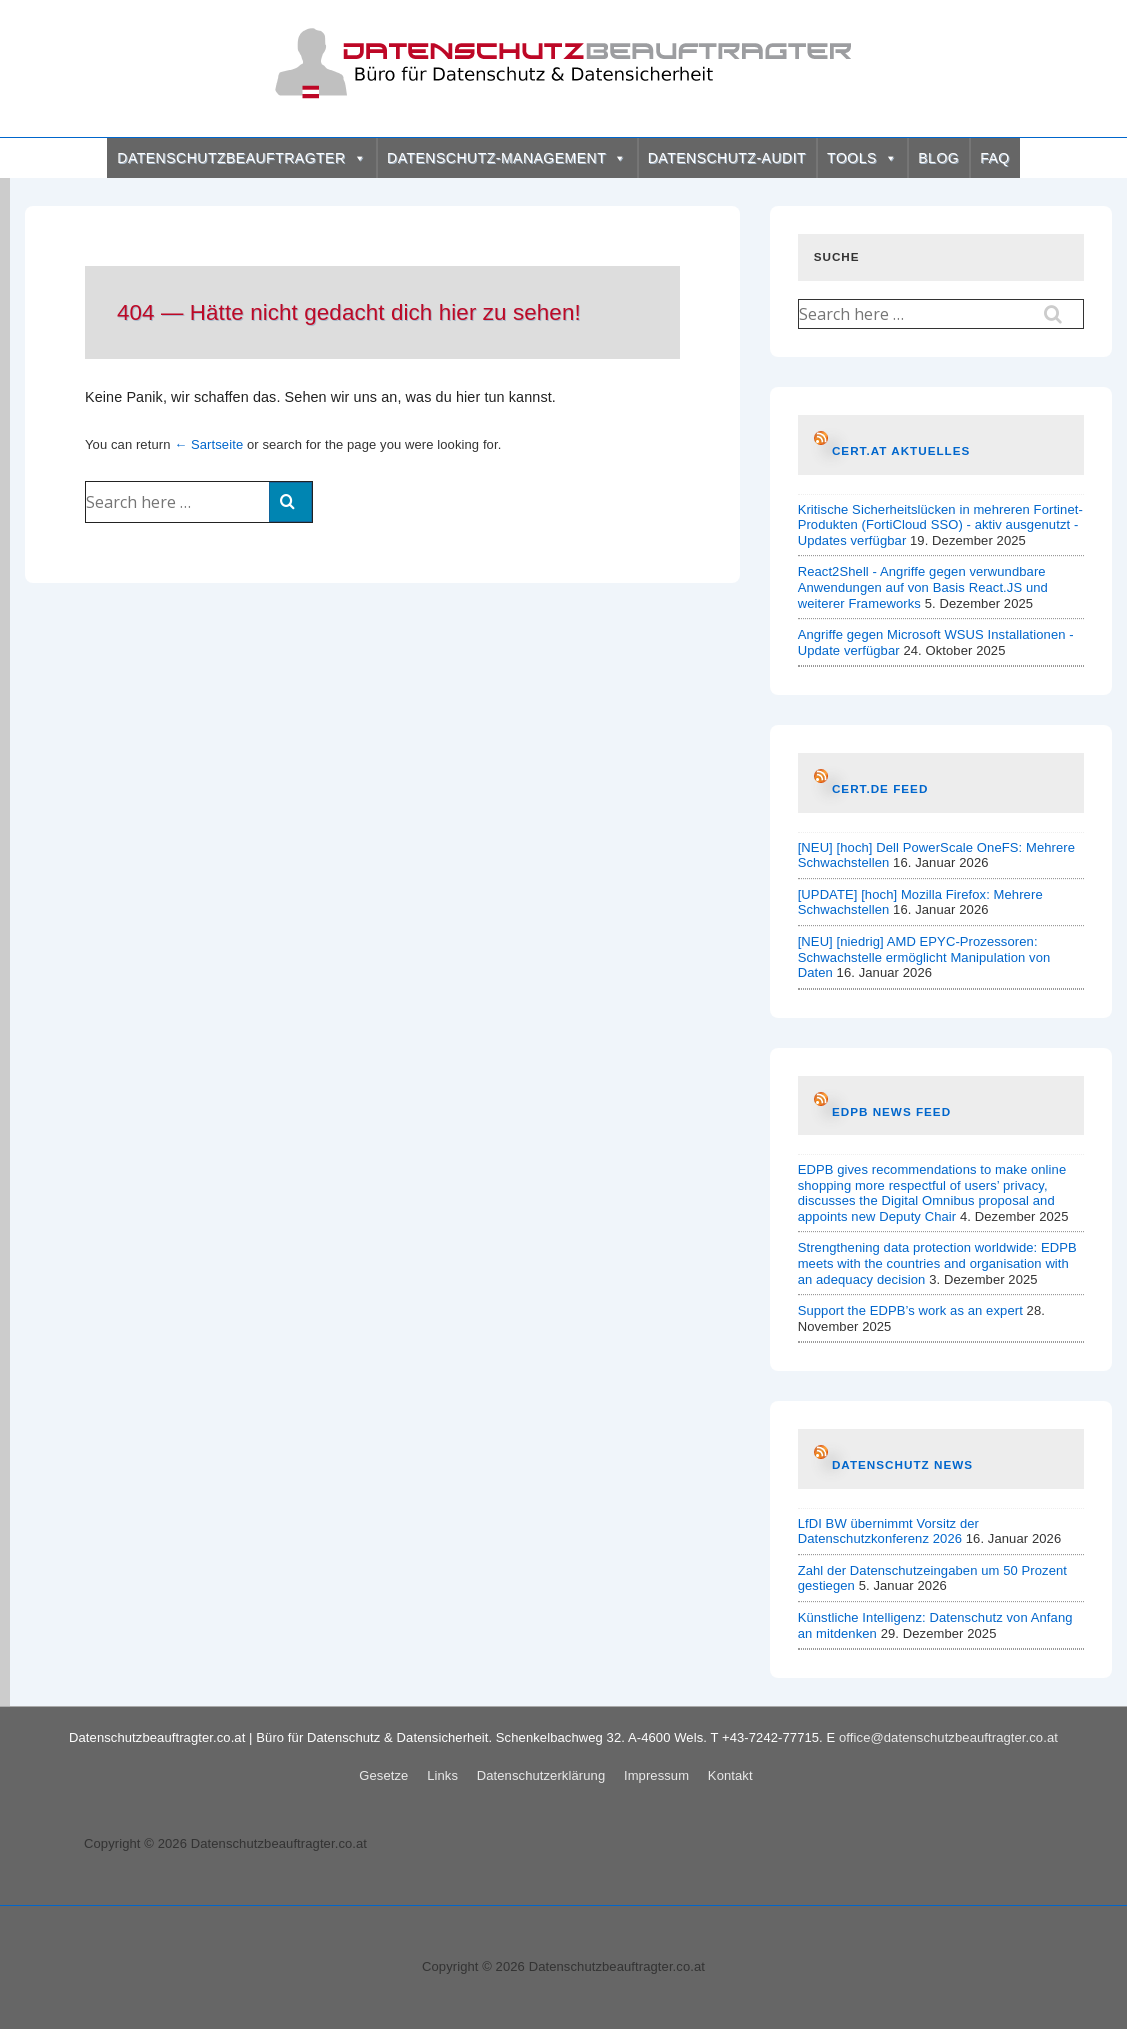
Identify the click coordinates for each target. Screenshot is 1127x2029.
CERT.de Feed (880, 788)
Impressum (656, 1775)
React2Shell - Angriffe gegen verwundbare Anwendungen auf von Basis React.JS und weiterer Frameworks (923, 587)
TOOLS (862, 158)
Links (442, 1775)
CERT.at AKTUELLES (901, 450)
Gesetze (383, 1775)
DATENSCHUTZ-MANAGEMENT (507, 158)
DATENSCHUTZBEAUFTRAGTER (241, 158)
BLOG (938, 158)
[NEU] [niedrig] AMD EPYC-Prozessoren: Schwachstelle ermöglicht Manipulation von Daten (924, 957)
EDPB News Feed (891, 1111)
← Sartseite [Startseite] (208, 444)
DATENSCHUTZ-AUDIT (727, 158)
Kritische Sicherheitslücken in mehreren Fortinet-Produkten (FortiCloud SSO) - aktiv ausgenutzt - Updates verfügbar (940, 525)
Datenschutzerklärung (541, 1775)
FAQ (995, 158)
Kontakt (730, 1775)
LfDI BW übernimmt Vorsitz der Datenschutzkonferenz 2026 (888, 1531)
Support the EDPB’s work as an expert (910, 1310)
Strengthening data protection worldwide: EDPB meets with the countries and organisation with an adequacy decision (937, 1263)
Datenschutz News (902, 1464)
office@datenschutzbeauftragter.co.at (948, 1737)
